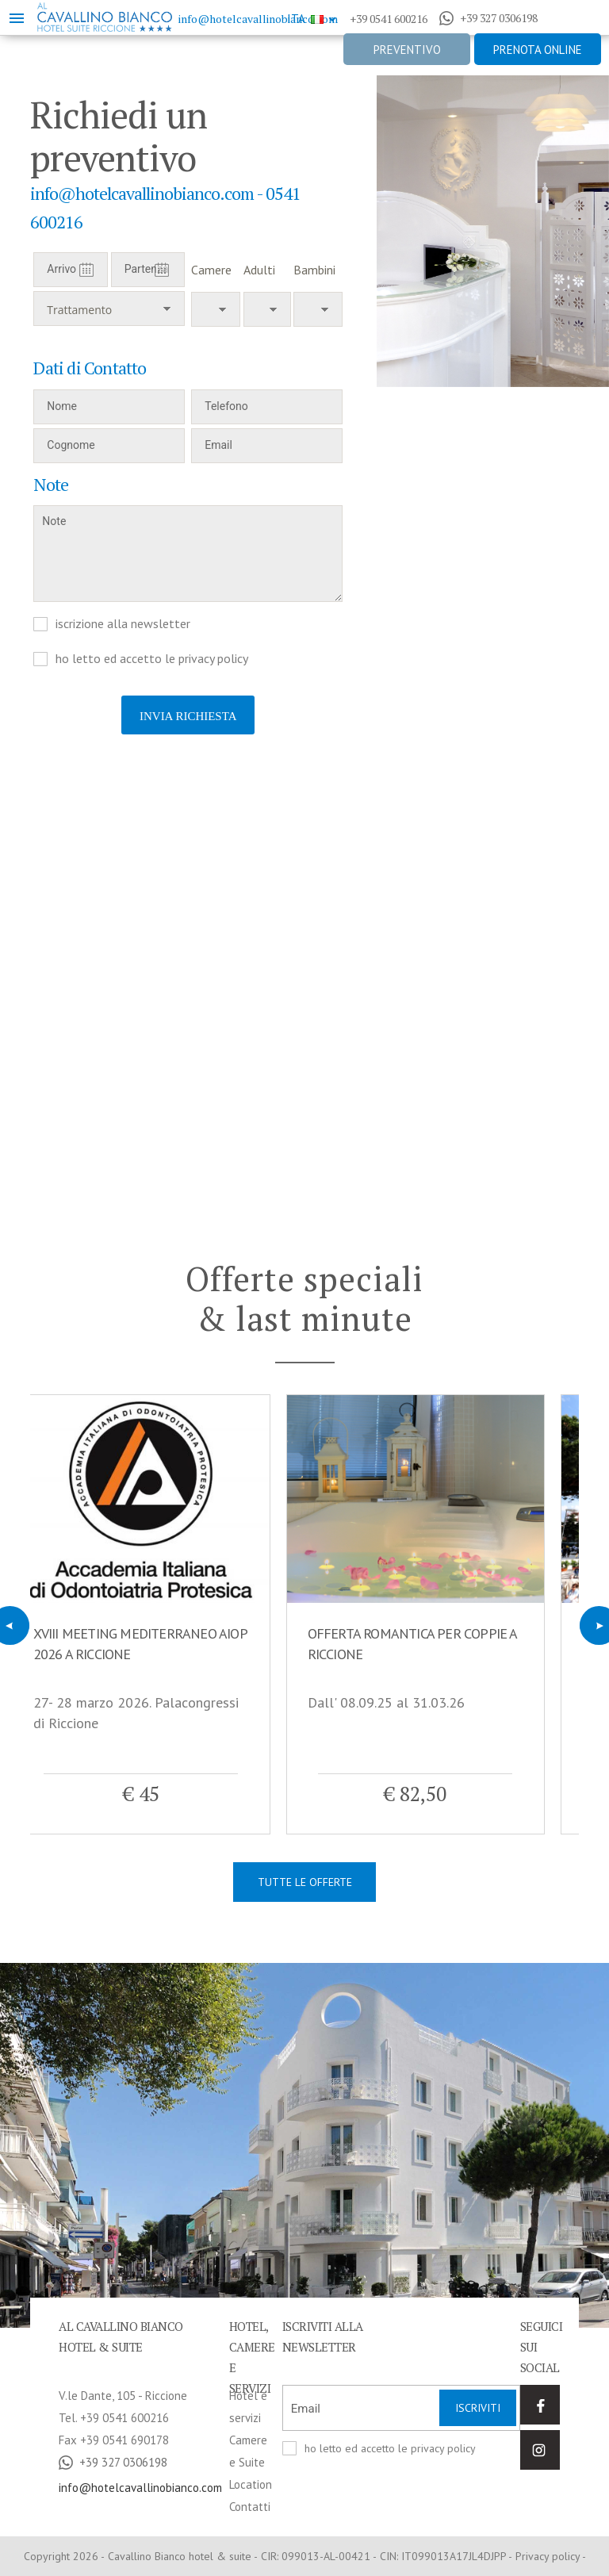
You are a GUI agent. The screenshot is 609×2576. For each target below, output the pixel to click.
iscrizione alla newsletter (123, 623)
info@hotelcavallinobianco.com (258, 18)
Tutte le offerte (305, 1882)
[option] (493, 231)
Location (250, 2484)
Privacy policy (547, 2556)
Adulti (259, 270)
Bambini (314, 270)
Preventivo (407, 49)
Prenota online (537, 49)
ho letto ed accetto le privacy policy (152, 658)
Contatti (249, 2506)
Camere (211, 270)
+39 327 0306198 (488, 18)
